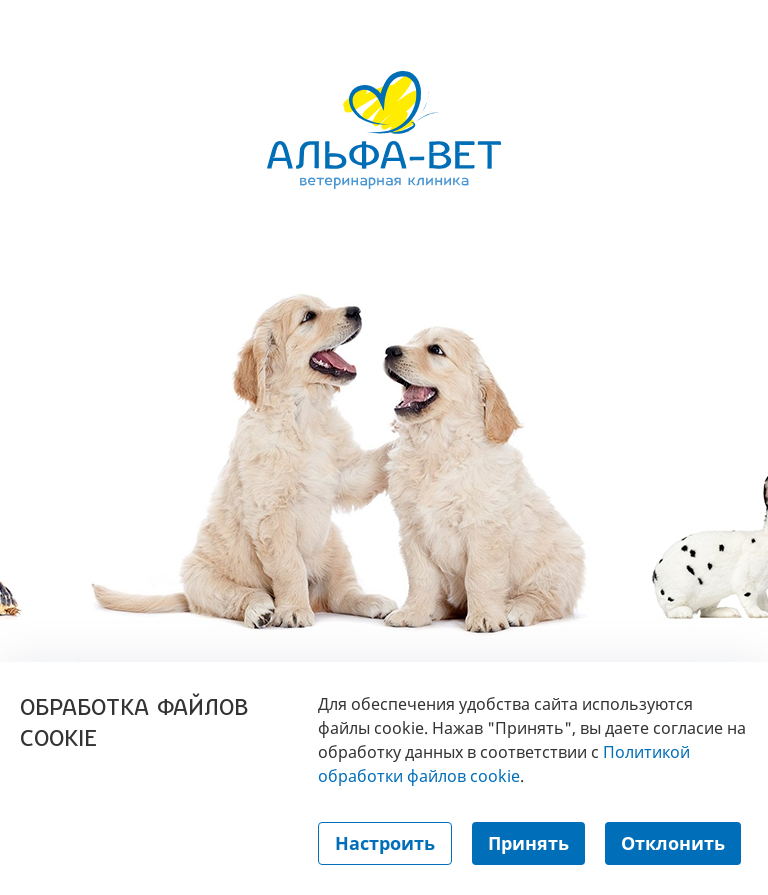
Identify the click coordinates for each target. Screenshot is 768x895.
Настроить (385, 843)
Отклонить (673, 843)
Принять (528, 843)
